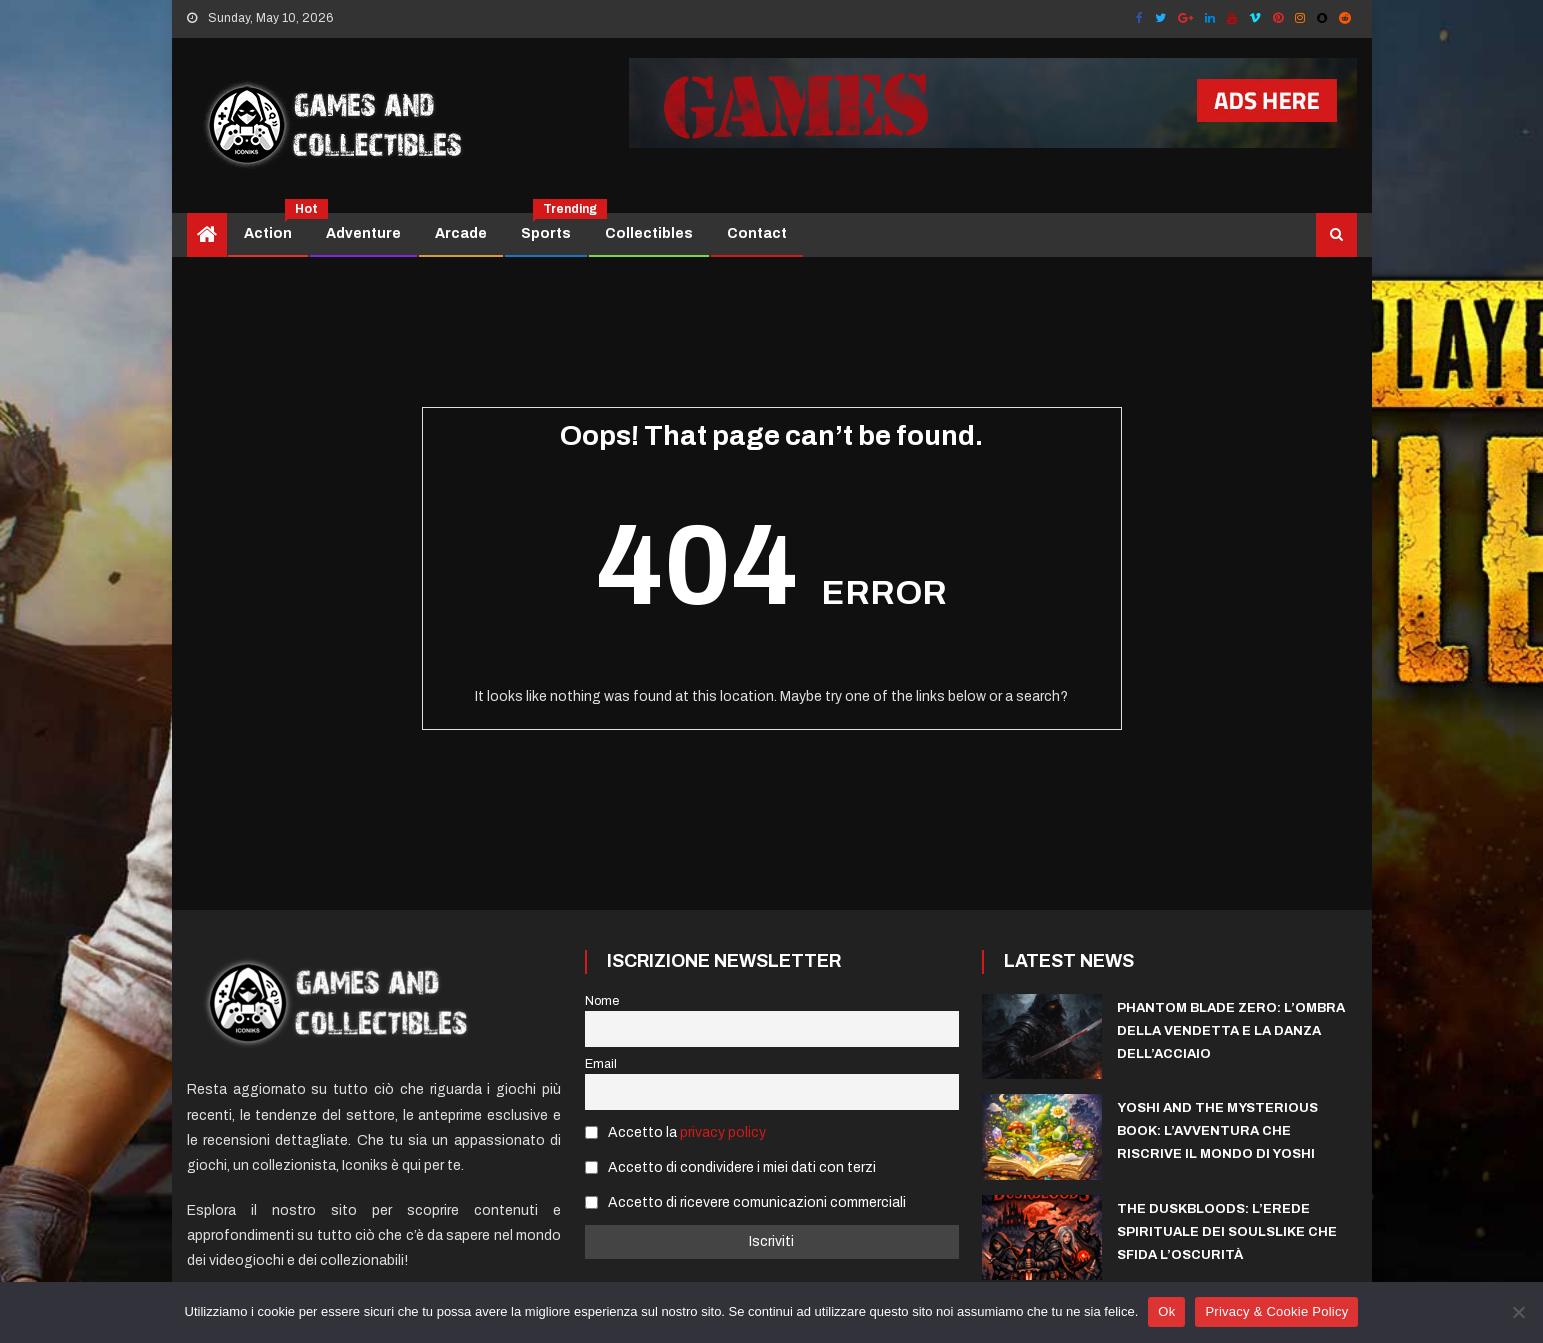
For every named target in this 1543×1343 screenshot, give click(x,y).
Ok (1166, 1311)
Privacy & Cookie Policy (1276, 1311)
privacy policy (723, 1132)
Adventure (363, 233)
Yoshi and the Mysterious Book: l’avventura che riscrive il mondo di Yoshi (1217, 1131)
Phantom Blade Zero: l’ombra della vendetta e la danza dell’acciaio (1231, 1031)
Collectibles (649, 233)
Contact (757, 233)
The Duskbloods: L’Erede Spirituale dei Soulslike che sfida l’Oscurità (1227, 1232)
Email (601, 1064)
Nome (602, 1001)
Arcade (461, 233)
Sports (553, 227)
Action (275, 227)
